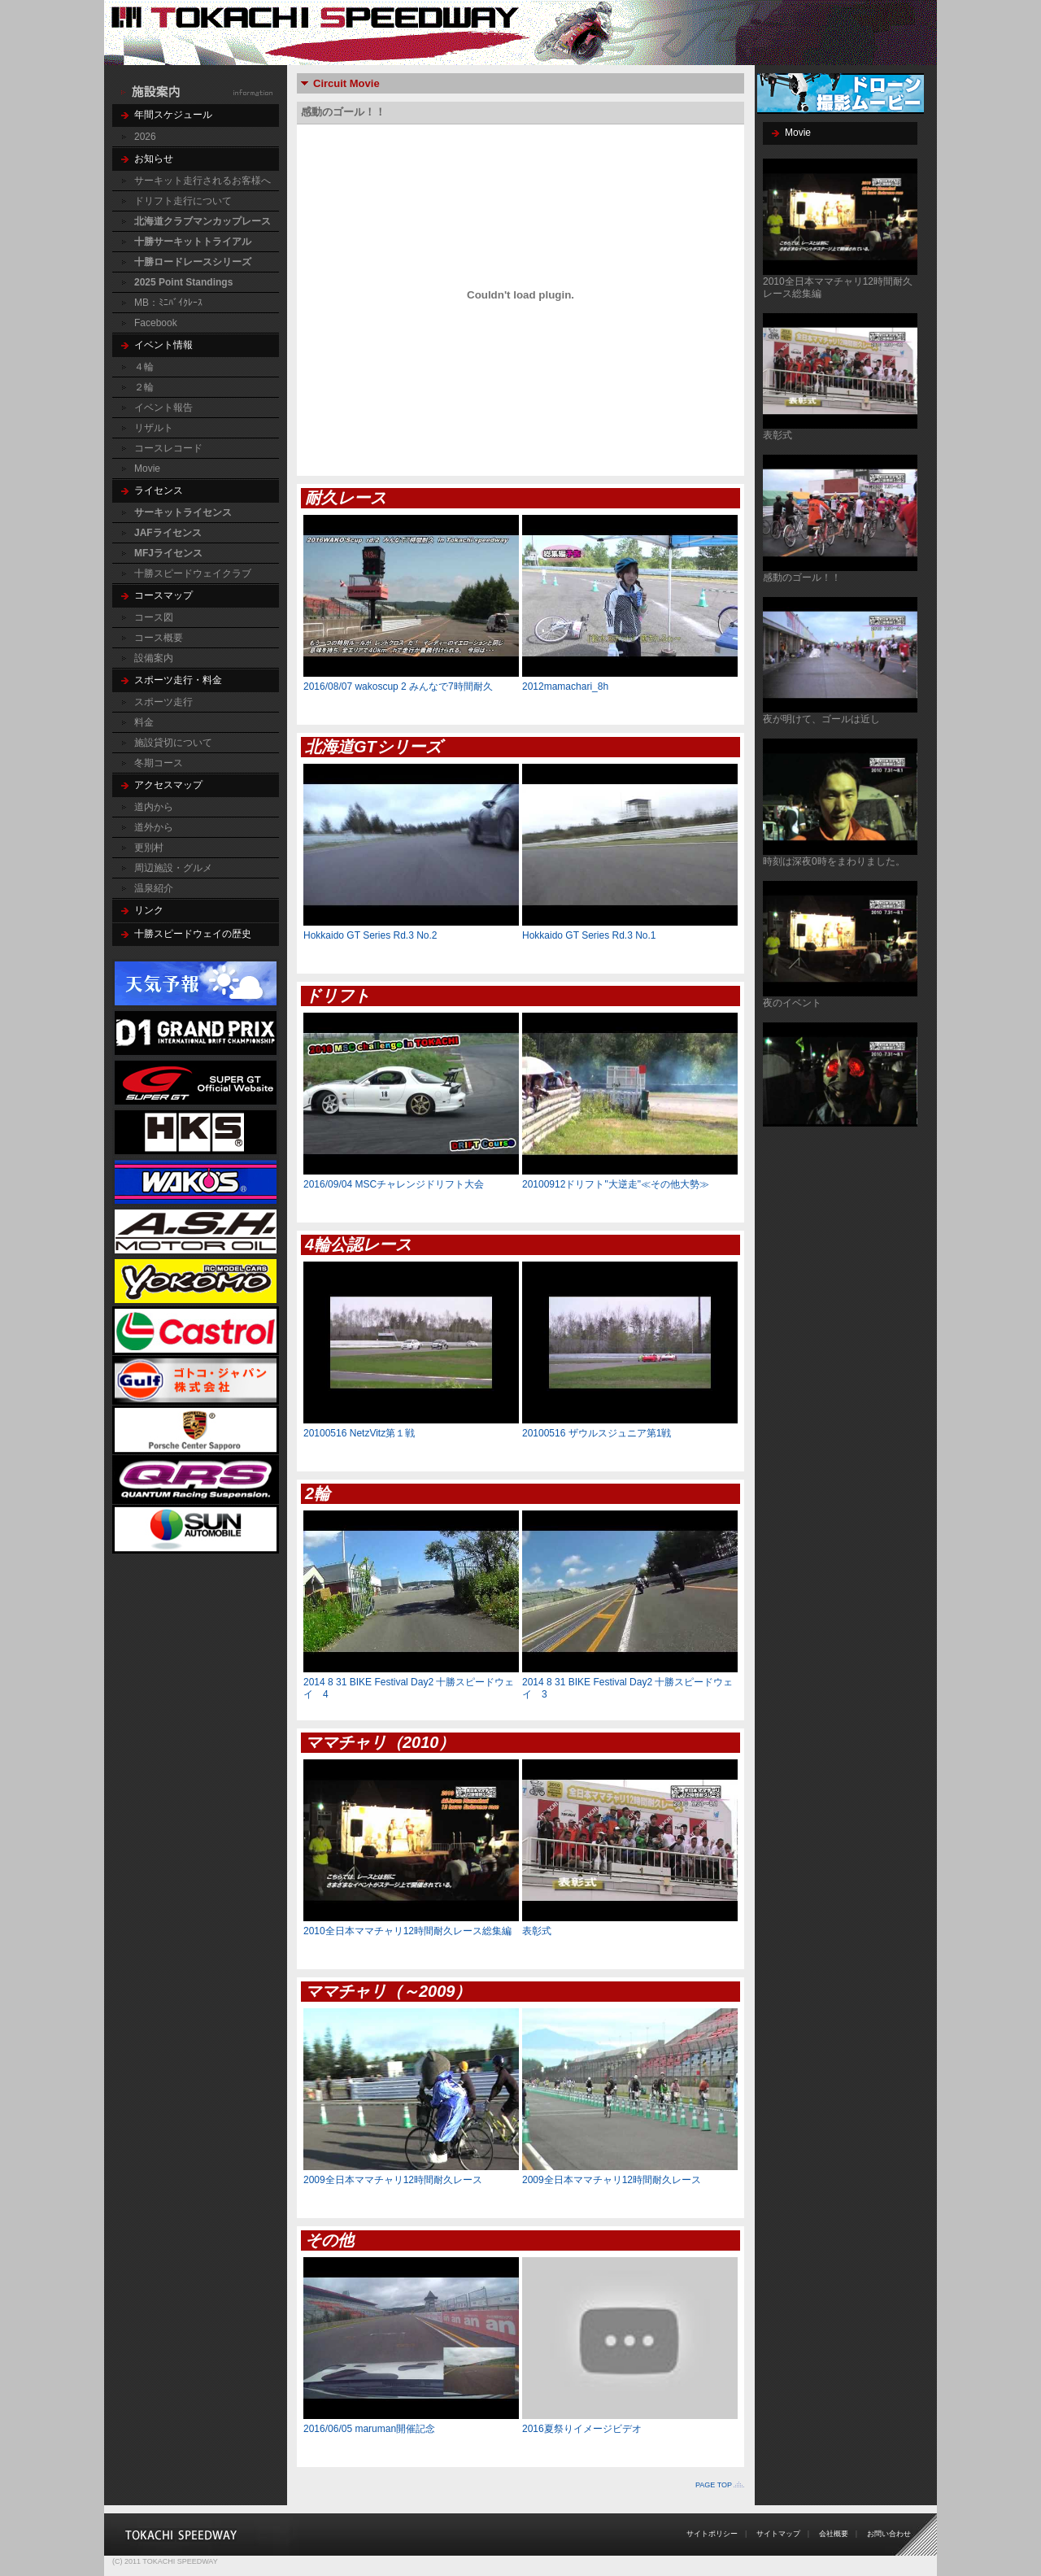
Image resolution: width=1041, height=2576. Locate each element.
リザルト (153, 428)
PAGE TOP (713, 2485)
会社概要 (833, 2534)
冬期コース (158, 763)
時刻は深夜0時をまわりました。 (834, 861)
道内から (153, 807)
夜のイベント (792, 1003)
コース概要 (158, 637)
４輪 (144, 367)
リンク (148, 910)
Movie (147, 468)
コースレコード (168, 448)
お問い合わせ (889, 2534)
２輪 (144, 387)
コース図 (153, 617)
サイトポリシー (712, 2534)
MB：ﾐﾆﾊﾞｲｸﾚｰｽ (168, 302)
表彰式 (777, 435)
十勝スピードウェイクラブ (192, 573)
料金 (144, 722)
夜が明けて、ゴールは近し (821, 719)
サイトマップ (778, 2534)
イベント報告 (163, 407)
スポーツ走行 (163, 702)
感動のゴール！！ (802, 577)
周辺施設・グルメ (173, 868)
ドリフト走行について (183, 201)
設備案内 (153, 658)
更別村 (148, 847)
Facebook (155, 323)
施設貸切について (173, 742)
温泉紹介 (153, 888)
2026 (145, 136)
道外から (153, 827)
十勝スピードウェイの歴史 (192, 933)
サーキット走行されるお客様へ (202, 180)
